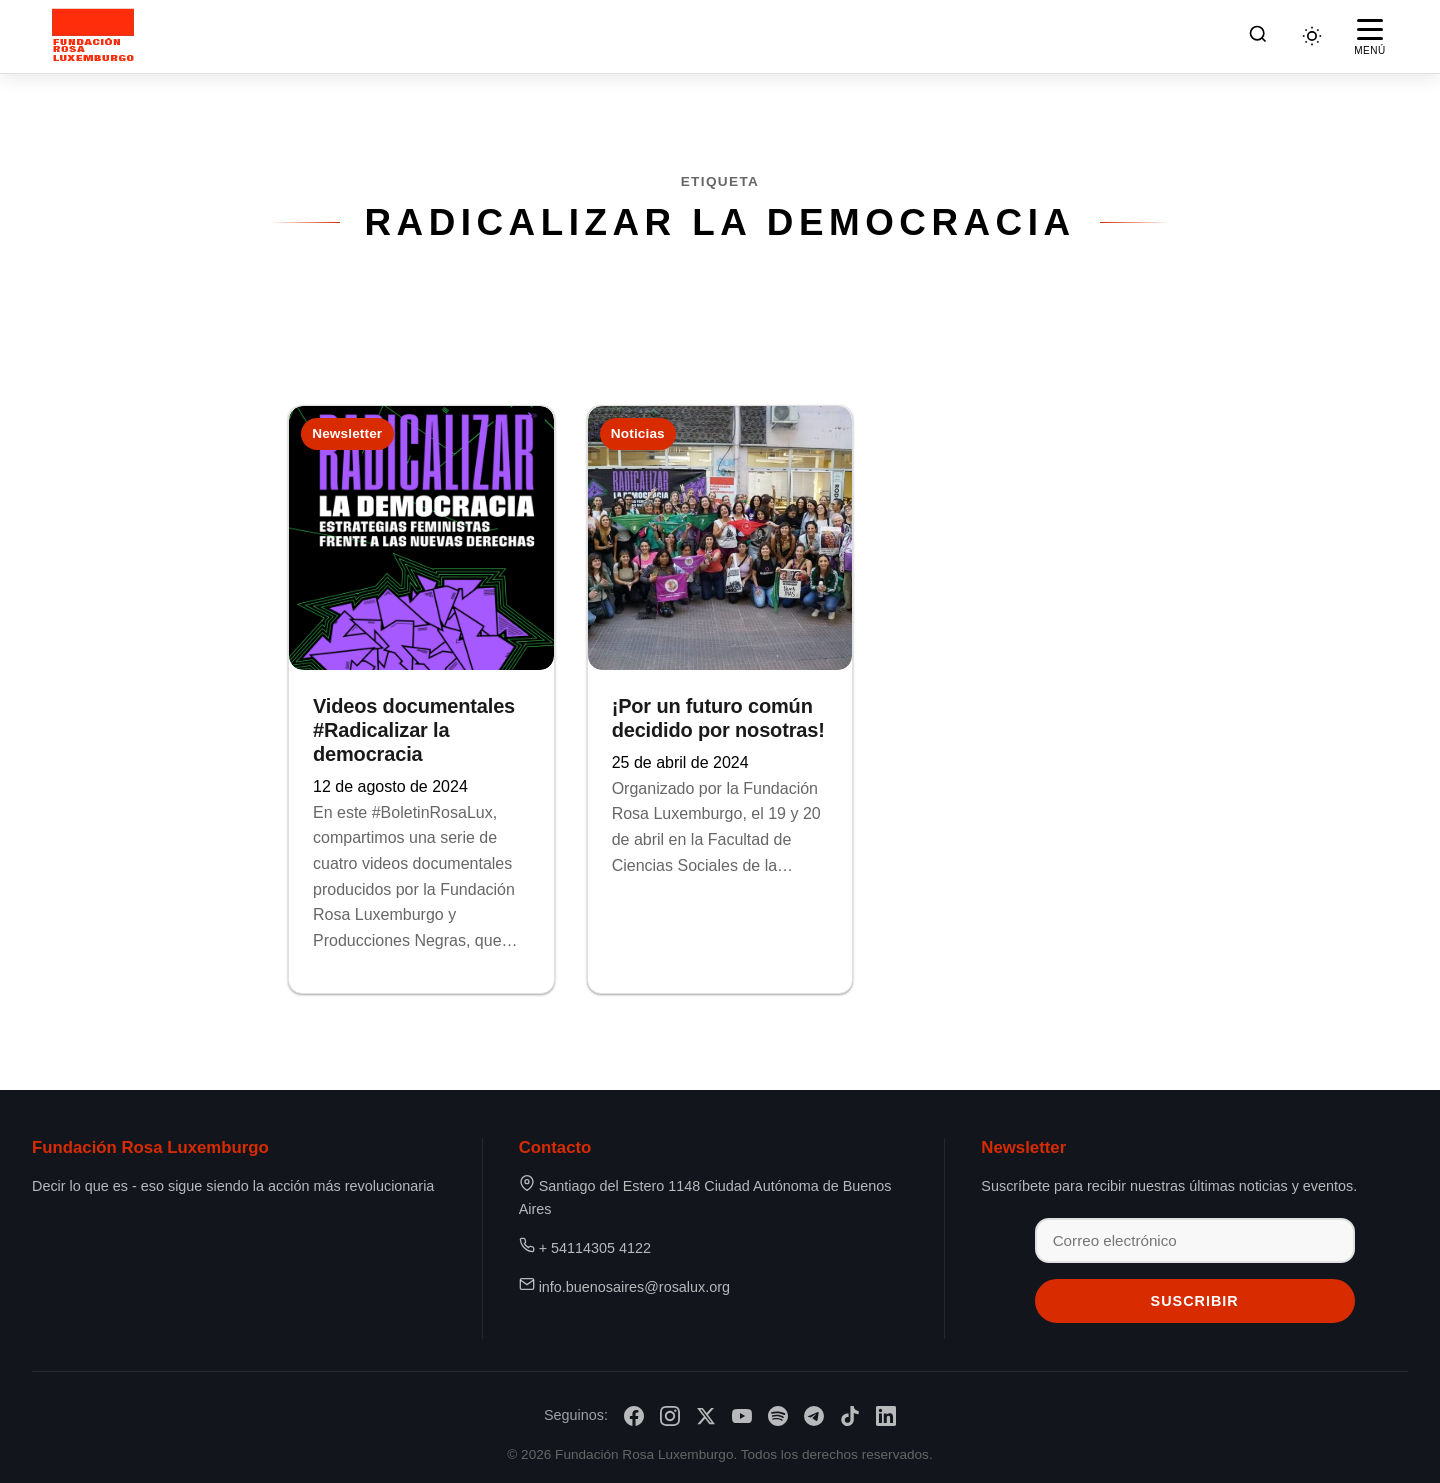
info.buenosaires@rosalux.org (634, 1287)
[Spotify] (778, 1416)
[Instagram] (670, 1416)
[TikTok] (850, 1416)
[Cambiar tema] (1312, 36)
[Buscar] (1258, 36)
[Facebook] (634, 1416)
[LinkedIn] (886, 1416)
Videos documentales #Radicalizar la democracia (414, 730)
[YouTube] (742, 1416)
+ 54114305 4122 (595, 1248)
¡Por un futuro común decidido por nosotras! (718, 718)
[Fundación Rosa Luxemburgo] (97, 36)
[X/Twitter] (706, 1416)
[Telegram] (814, 1416)
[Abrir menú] (1370, 36)
